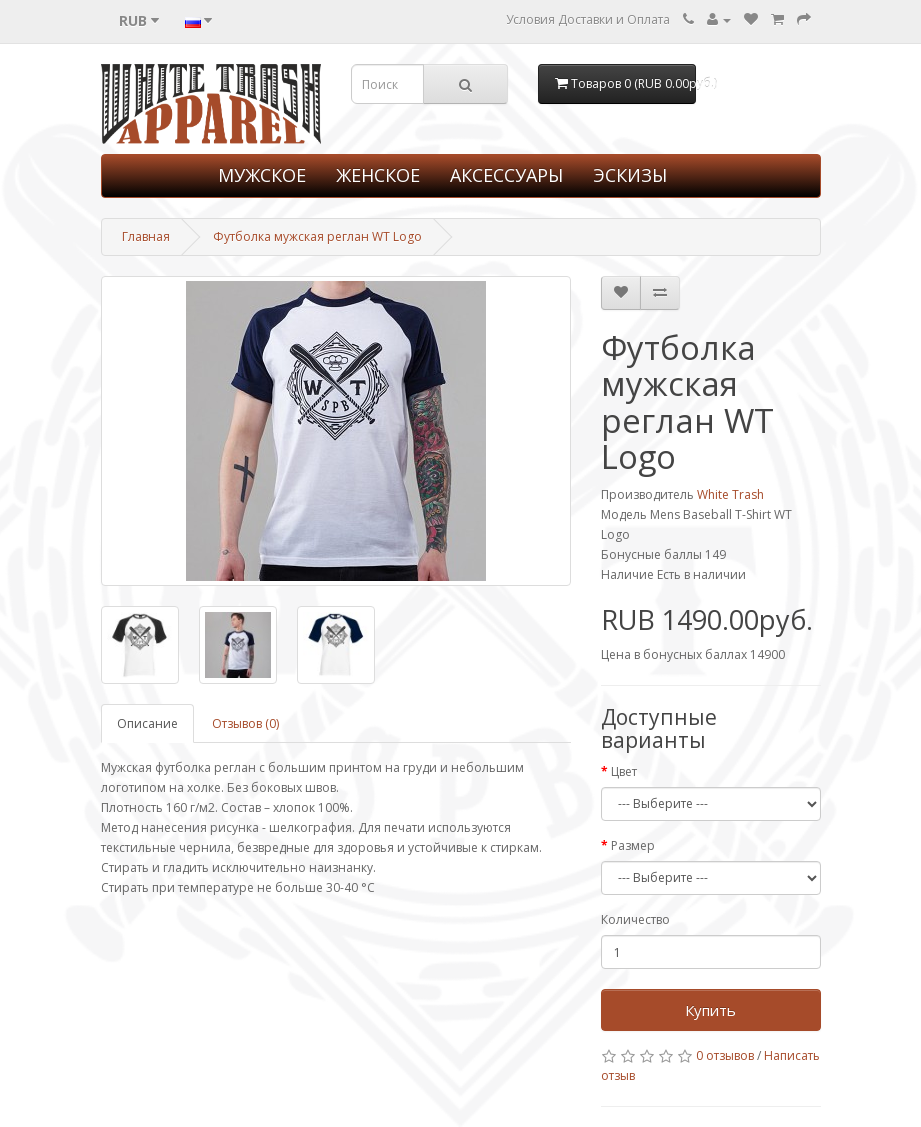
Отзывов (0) (245, 723)
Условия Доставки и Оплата (588, 19)
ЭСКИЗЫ (630, 175)
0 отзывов (725, 1055)
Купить (710, 1010)
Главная (146, 236)
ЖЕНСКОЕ (378, 175)
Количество (635, 919)
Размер (633, 845)
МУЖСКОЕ (262, 175)
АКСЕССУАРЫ (506, 175)
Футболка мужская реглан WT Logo (317, 236)
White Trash (730, 494)
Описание (147, 723)
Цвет (624, 771)
